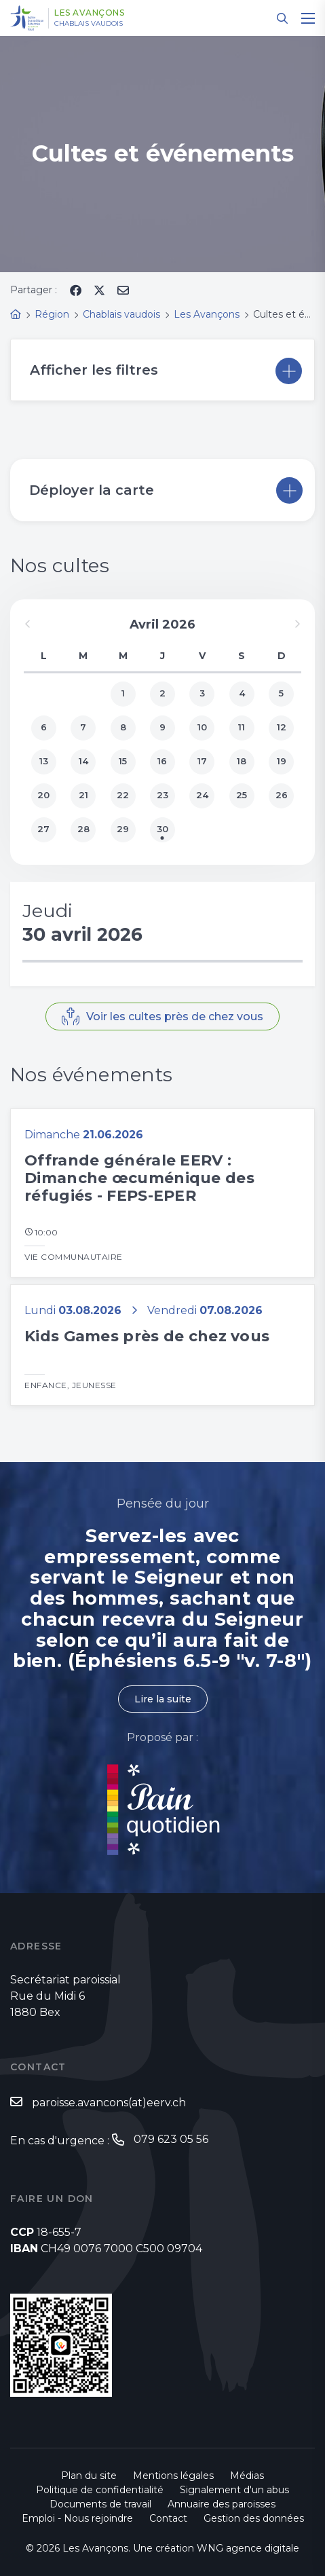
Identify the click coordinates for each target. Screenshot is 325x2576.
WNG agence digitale (248, 2548)
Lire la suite (162, 1699)
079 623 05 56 (171, 2139)
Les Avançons (89, 13)
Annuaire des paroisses (221, 2504)
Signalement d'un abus (234, 2490)
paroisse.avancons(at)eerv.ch (109, 2102)
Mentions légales (173, 2475)
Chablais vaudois (88, 23)
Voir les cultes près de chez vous (174, 1016)
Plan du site (89, 2475)
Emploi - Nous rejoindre (77, 2518)
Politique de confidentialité (100, 2490)
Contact (168, 2518)
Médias (247, 2475)
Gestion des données (254, 2518)
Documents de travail (100, 2504)
